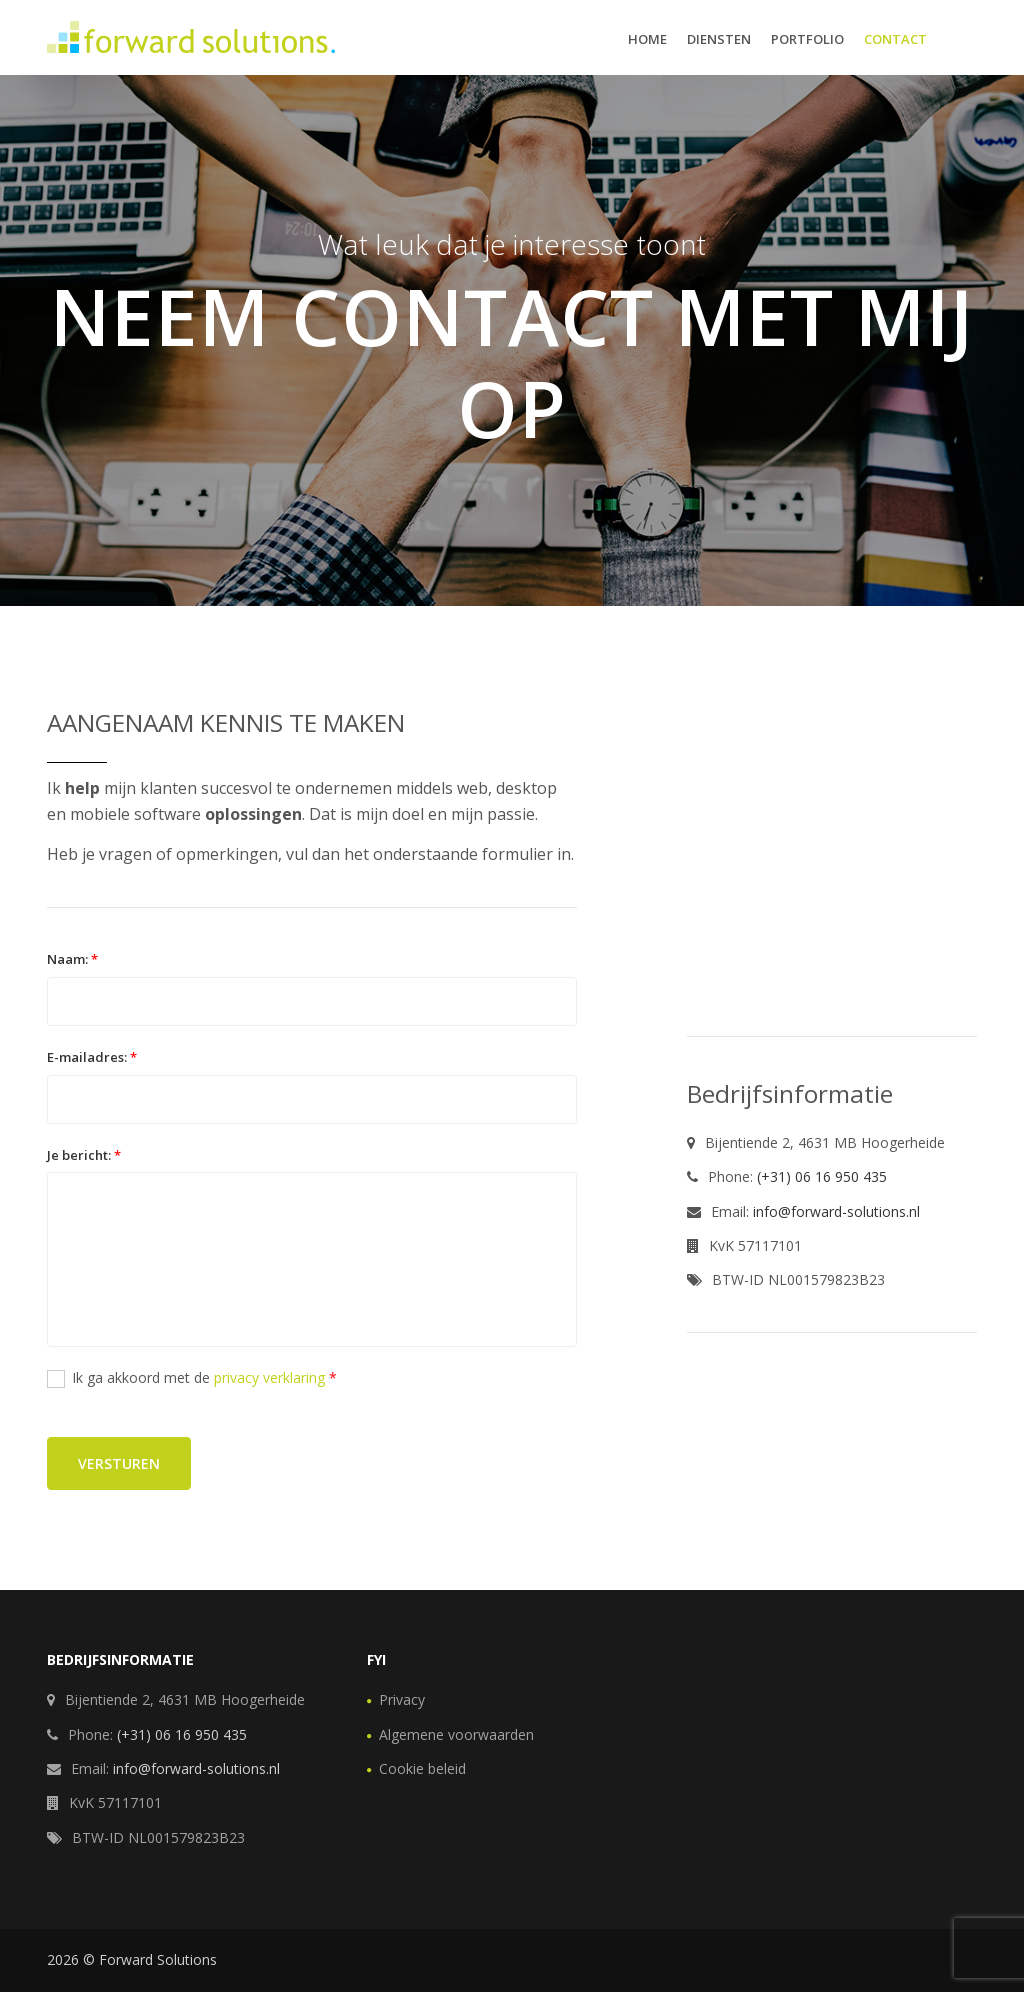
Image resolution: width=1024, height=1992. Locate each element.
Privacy (402, 1699)
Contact (895, 39)
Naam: (72, 959)
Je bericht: (84, 1155)
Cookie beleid (422, 1768)
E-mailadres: (92, 1057)
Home (647, 39)
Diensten (719, 39)
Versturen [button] (119, 1463)
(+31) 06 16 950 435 (822, 1176)
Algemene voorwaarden (456, 1734)
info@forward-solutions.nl (836, 1211)
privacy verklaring (269, 1377)
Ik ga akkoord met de (192, 1377)
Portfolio (807, 39)
